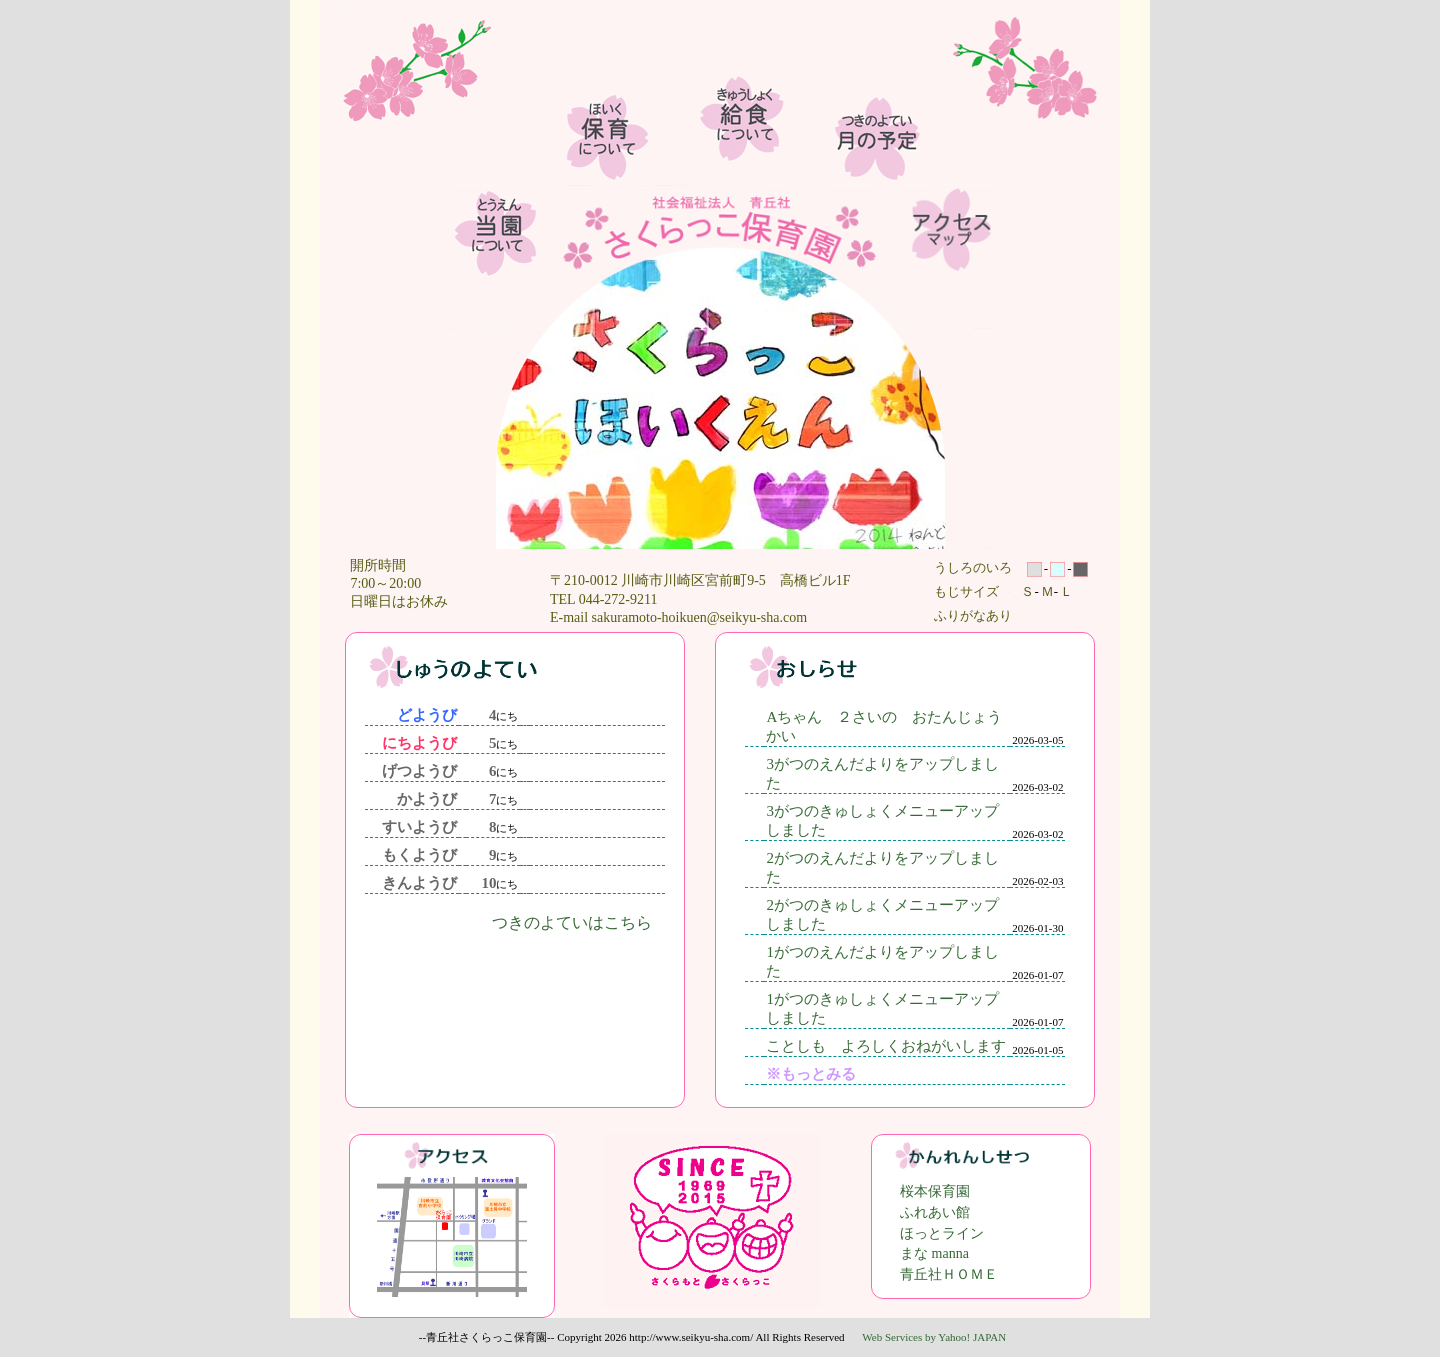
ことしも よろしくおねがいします (886, 1046)
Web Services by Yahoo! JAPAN (934, 1337)
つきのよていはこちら (572, 922)
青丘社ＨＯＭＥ (949, 1274)
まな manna (934, 1253)
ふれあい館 (935, 1212)
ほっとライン (942, 1233)
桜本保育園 (935, 1191)
